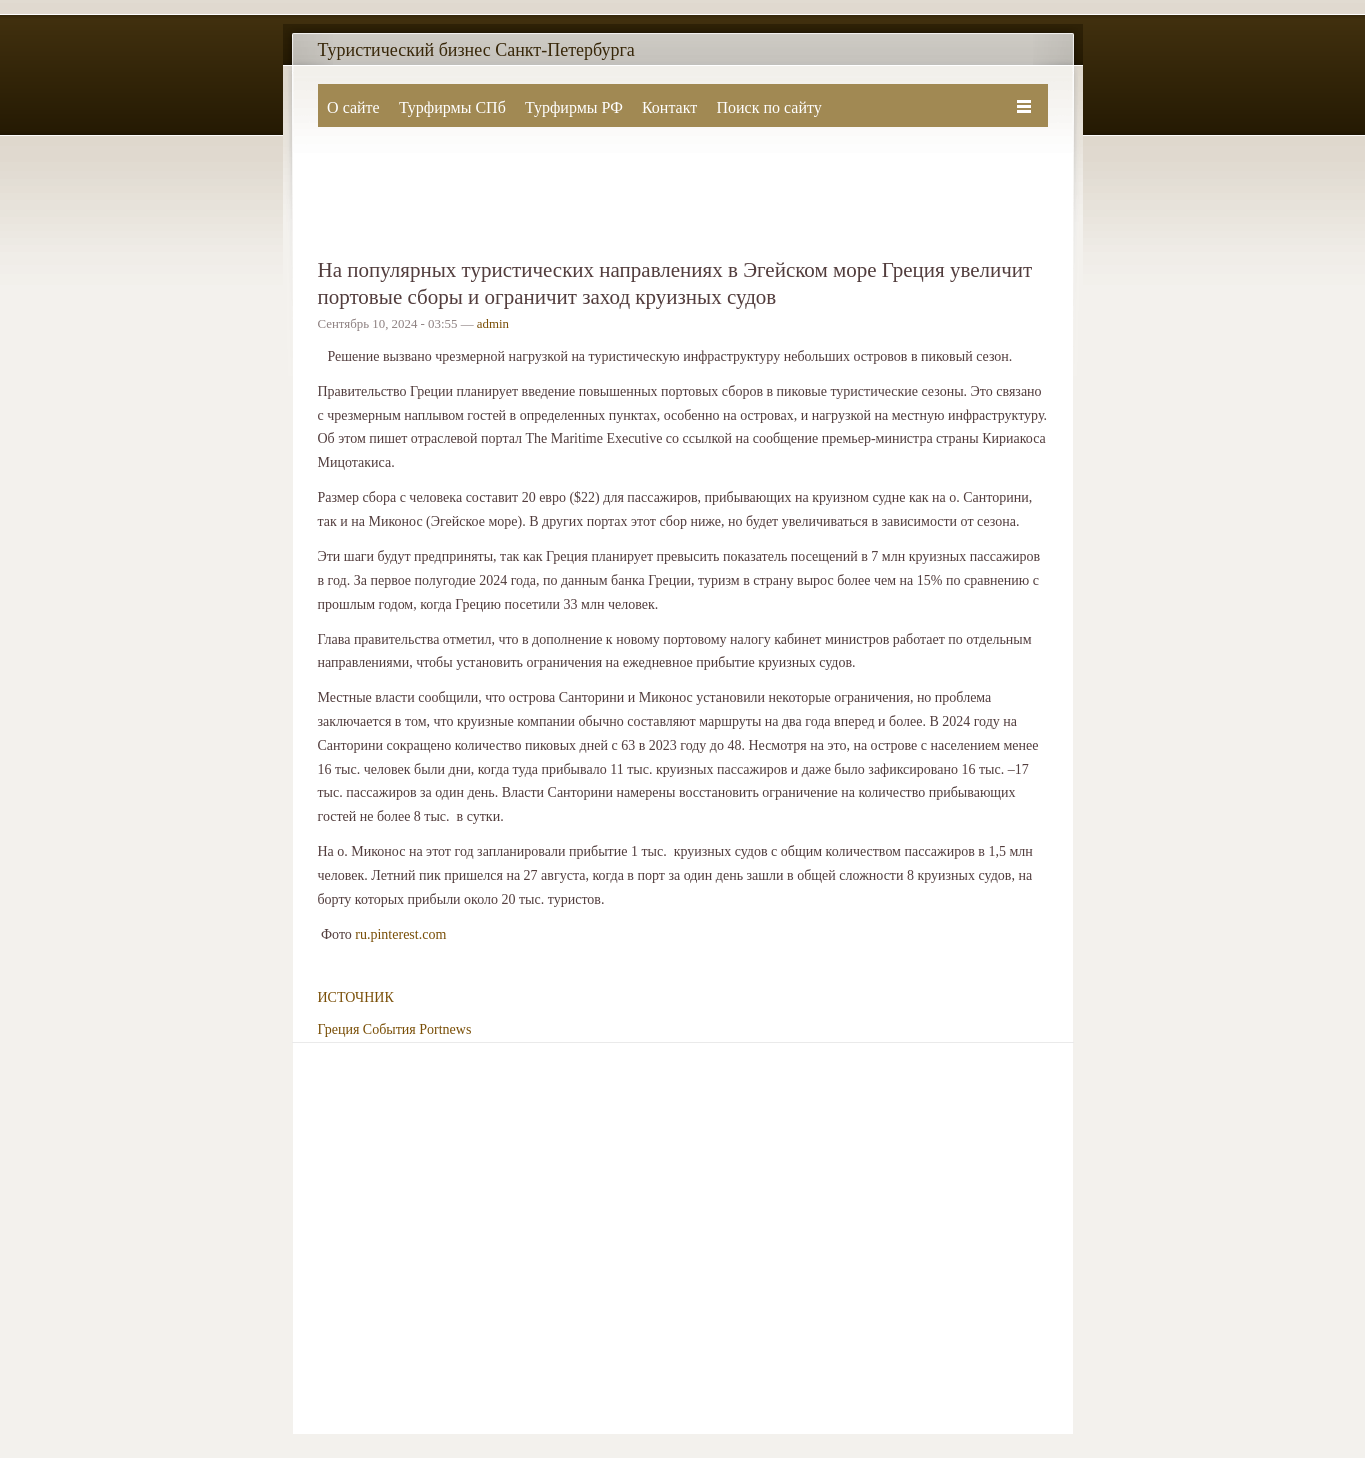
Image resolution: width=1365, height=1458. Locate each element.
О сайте (353, 107)
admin (493, 324)
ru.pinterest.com (400, 934)
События (389, 1029)
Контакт (669, 107)
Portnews (445, 1029)
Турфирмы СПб (452, 107)
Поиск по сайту (768, 107)
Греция (339, 1029)
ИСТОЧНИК (356, 997)
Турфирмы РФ (574, 107)
